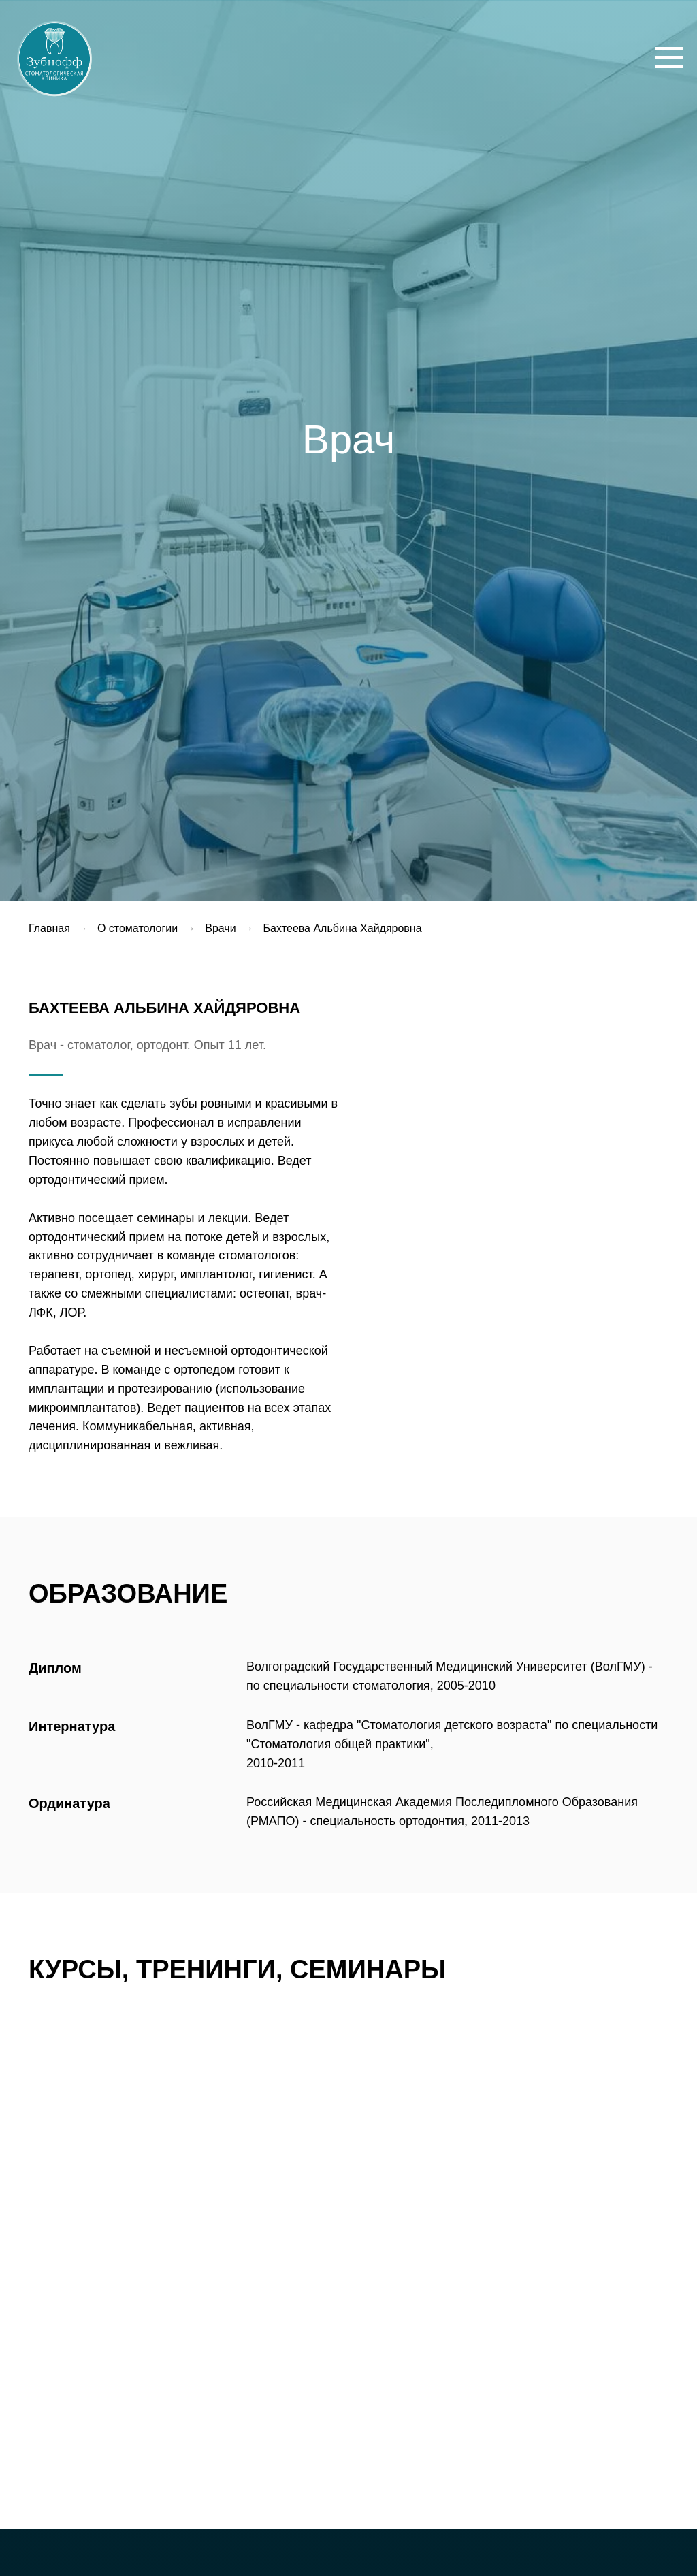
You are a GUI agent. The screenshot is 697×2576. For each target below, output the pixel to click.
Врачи (220, 928)
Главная (49, 928)
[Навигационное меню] (669, 58)
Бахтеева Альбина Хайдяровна (342, 928)
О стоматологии (137, 928)
